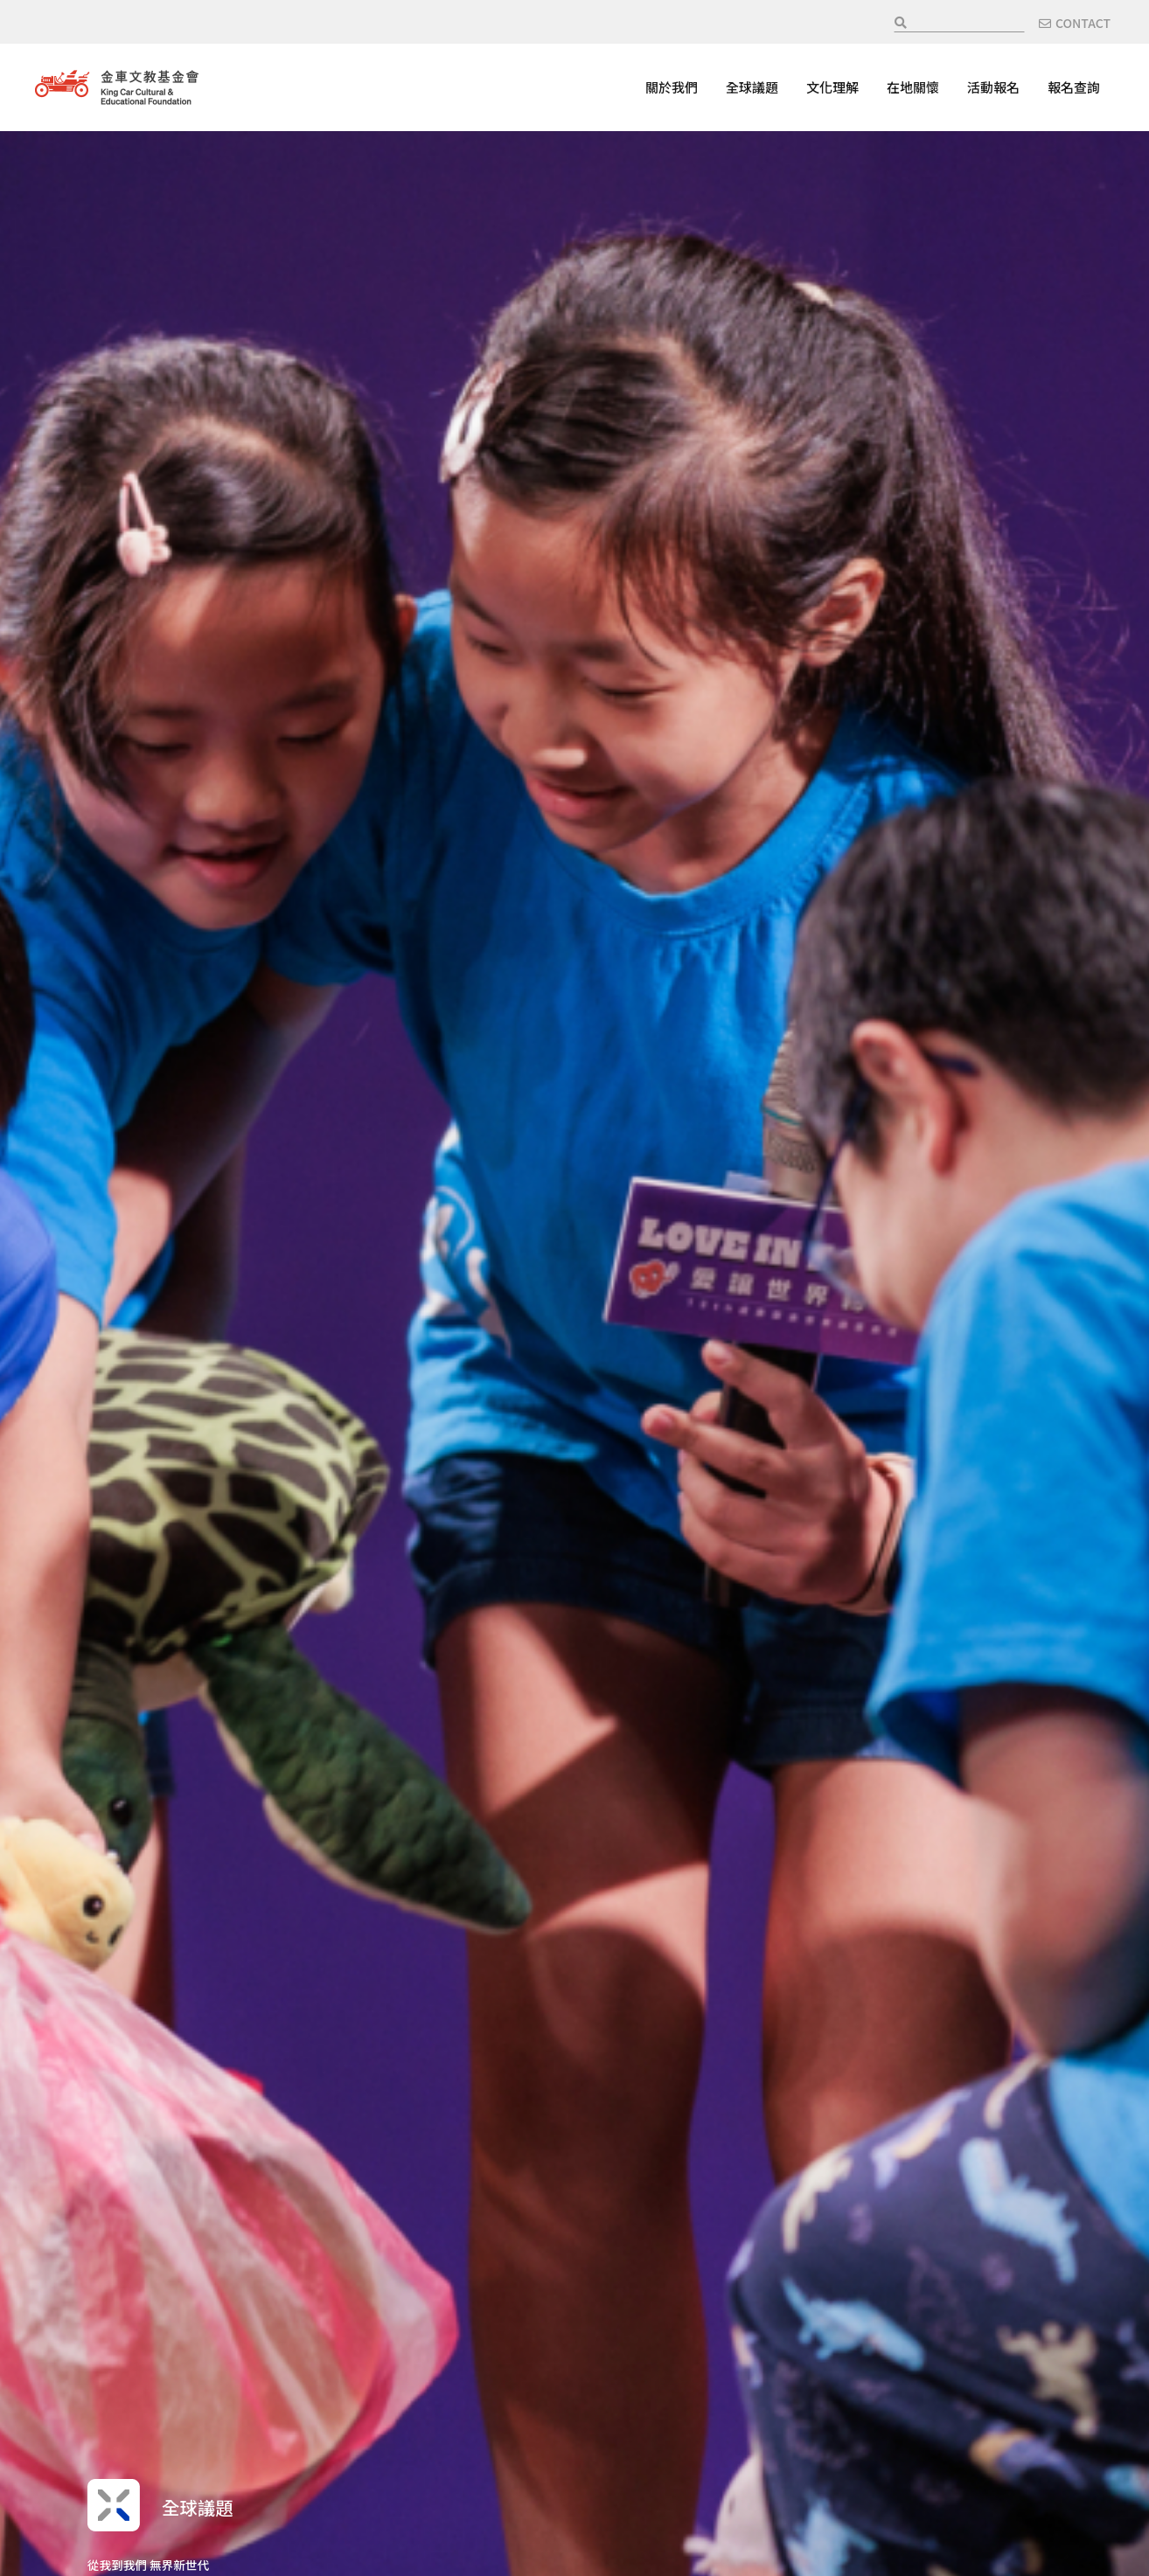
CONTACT (1083, 22)
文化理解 (832, 87)
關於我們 (671, 87)
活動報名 (993, 87)
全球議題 (752, 87)
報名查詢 (1074, 87)
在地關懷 (913, 87)
